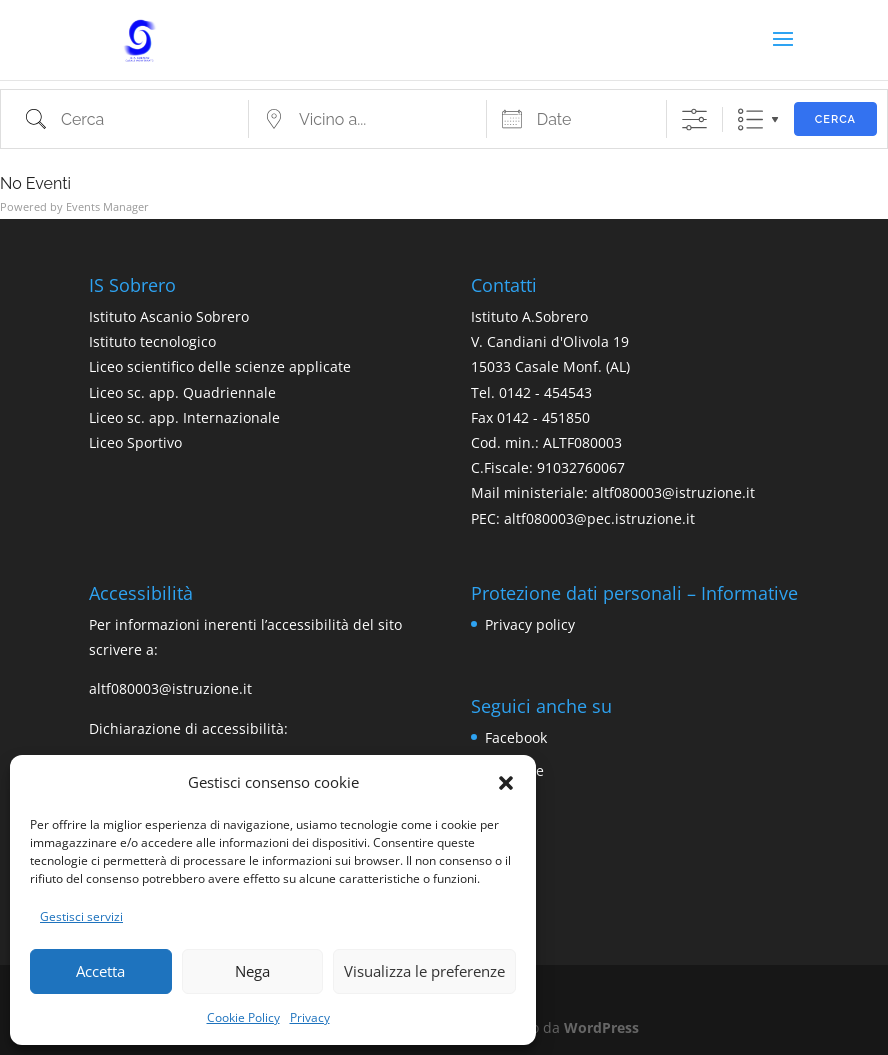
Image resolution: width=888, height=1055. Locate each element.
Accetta (100, 971)
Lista (750, 119)
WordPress (601, 1027)
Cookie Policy (243, 1017)
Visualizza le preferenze (424, 971)
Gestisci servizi (81, 916)
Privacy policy (530, 624)
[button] (506, 783)
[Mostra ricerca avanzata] (694, 119)
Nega (252, 971)
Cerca (835, 119)
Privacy (310, 1017)
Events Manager (107, 206)
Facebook (516, 737)
